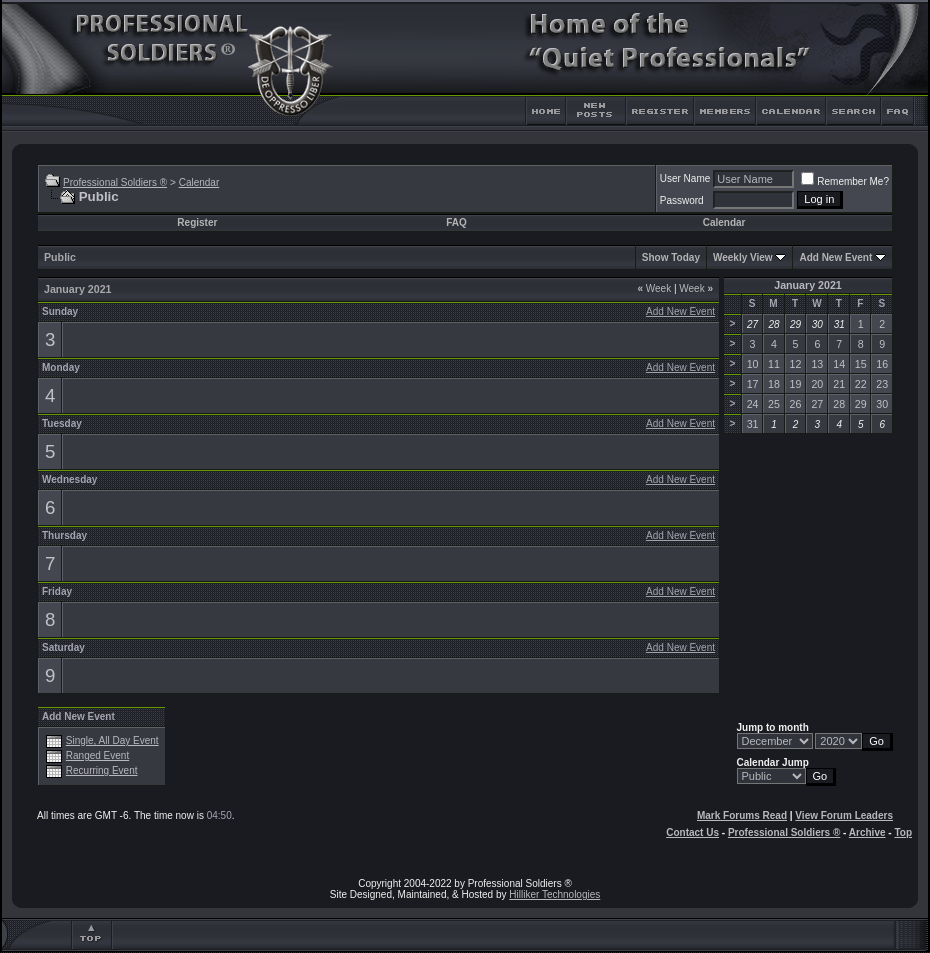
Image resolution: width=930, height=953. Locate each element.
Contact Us (692, 832)
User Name (685, 178)
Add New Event (835, 257)
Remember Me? (845, 181)
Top (903, 832)
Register (197, 222)
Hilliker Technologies (554, 894)
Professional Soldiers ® (115, 182)
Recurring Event (102, 770)
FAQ (456, 222)
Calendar (199, 182)
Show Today (671, 257)
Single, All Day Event (112, 740)
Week (654, 288)
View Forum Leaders (844, 815)
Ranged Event (97, 755)
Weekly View (743, 257)
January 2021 (808, 285)
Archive (867, 832)
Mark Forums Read (742, 815)
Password (682, 200)
